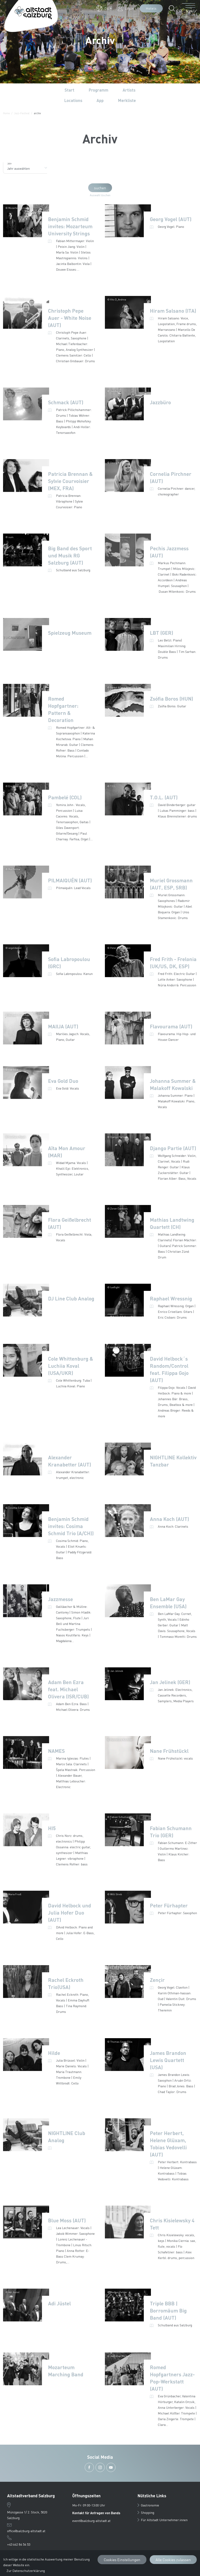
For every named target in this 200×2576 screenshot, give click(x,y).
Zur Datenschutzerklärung (26, 2570)
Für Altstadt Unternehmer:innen (162, 2520)
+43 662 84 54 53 (18, 2544)
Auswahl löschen (100, 195)
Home (6, 113)
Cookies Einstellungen (122, 2559)
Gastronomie (148, 2505)
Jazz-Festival (22, 113)
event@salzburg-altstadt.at (91, 2520)
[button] (104, 8)
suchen (100, 187)
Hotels (151, 8)
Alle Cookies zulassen (173, 2559)
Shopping (145, 2512)
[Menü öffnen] (188, 8)
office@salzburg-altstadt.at (26, 2531)
